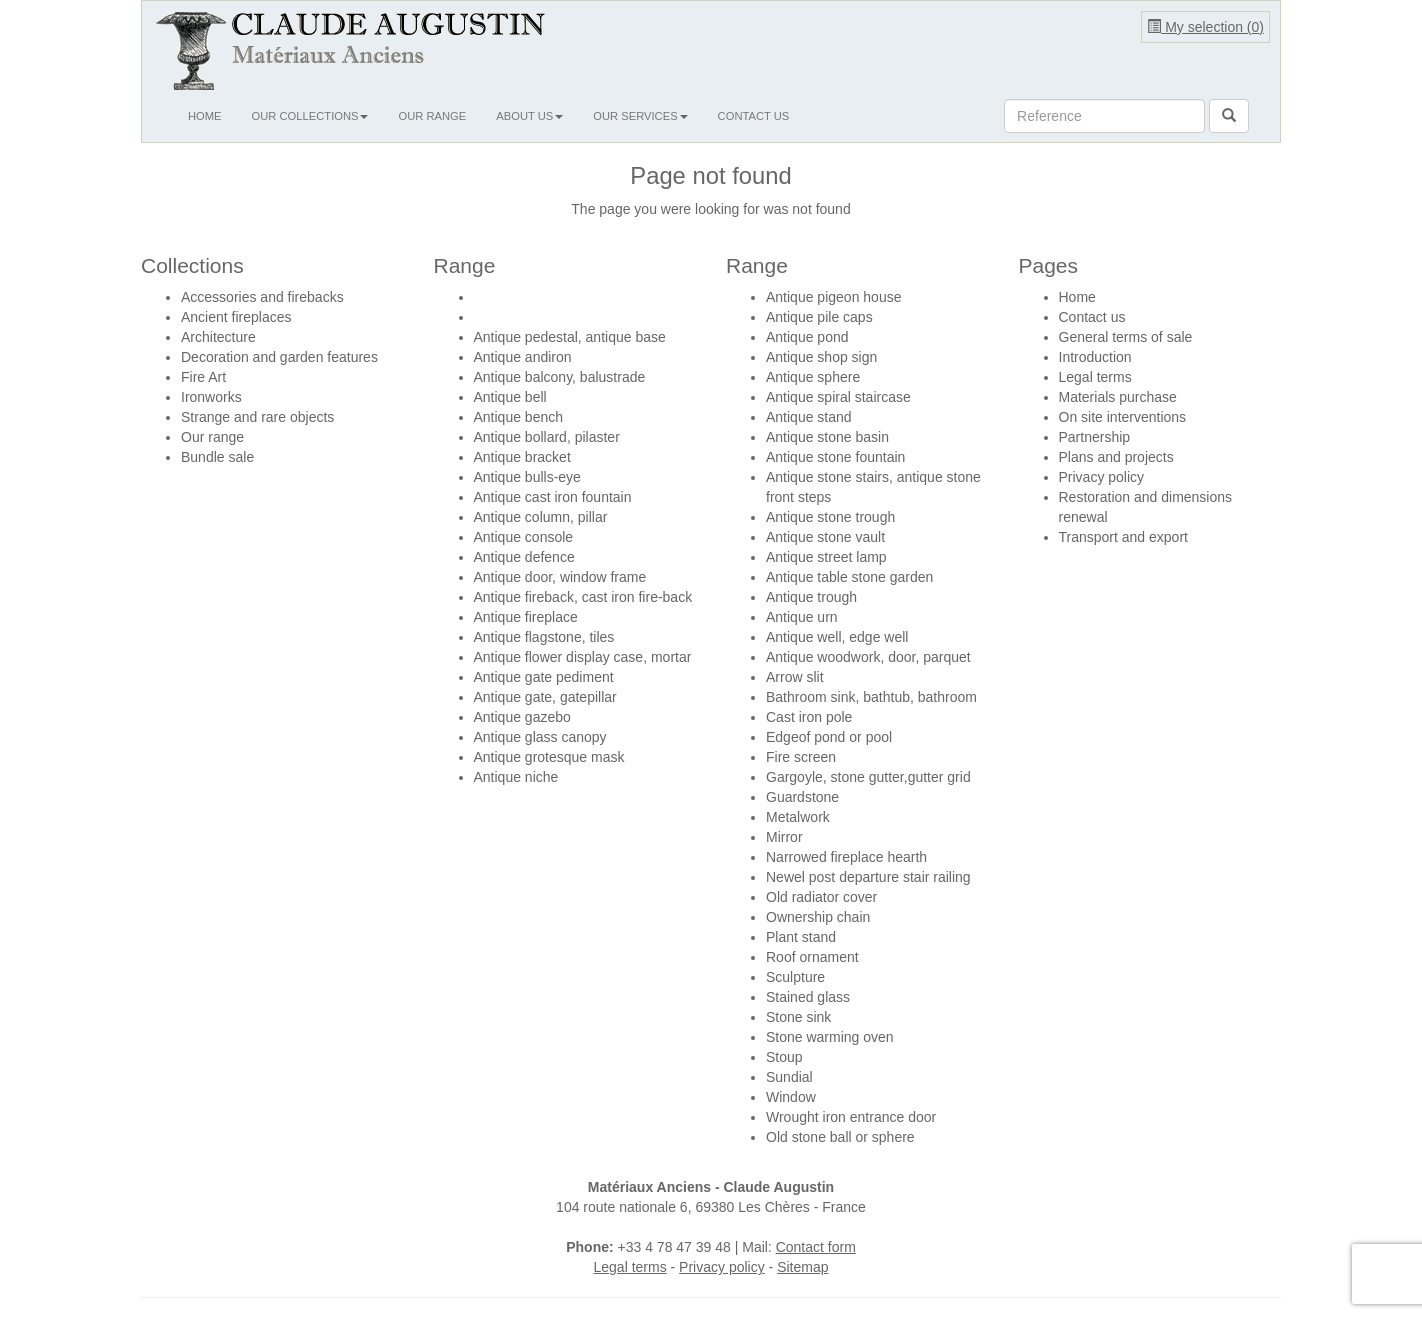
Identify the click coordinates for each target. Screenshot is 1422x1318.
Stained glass (808, 997)
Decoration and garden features (279, 357)
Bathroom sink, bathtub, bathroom (871, 697)
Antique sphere (813, 377)
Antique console (524, 537)
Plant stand (801, 937)
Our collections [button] (310, 116)
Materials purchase (1118, 397)
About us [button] (529, 116)
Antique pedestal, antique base (570, 337)
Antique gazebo (522, 717)
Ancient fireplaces (236, 317)
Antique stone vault (825, 537)
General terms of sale (1126, 337)
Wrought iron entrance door (851, 1117)
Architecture (218, 337)
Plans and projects (1116, 457)
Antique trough (811, 597)
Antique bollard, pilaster (547, 437)
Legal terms (1095, 377)
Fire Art (203, 377)
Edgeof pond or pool (829, 737)
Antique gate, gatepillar (545, 697)
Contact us (754, 116)
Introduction (1095, 357)
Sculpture (795, 977)
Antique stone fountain (835, 457)
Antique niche (516, 777)
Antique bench (519, 417)
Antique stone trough (830, 517)
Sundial (789, 1077)
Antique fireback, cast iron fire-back (583, 597)
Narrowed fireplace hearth (846, 857)
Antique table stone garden (849, 577)
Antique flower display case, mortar (583, 657)
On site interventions (1123, 417)
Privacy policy (1102, 477)
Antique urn (802, 617)
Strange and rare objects (257, 417)
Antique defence (524, 557)
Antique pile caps (819, 317)
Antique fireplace (526, 617)
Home (205, 116)
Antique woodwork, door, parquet (868, 657)
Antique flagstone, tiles (544, 637)
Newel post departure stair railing (868, 877)
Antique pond (807, 337)
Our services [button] (640, 116)
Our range (432, 116)
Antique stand (809, 417)
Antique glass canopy (540, 737)
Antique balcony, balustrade (560, 377)
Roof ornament (812, 957)
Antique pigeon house (833, 297)
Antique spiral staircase (838, 397)
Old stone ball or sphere (840, 1137)
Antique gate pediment (544, 677)
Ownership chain (818, 917)
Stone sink (798, 1017)
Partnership (1095, 437)
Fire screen (801, 757)
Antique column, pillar (541, 517)
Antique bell (510, 397)
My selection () (1205, 27)
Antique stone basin (827, 437)
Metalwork (798, 817)
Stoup (784, 1057)
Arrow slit (795, 677)
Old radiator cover (821, 897)
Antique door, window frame (560, 577)
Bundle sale (217, 457)
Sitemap (802, 1267)
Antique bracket (522, 457)
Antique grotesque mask (549, 757)
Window (791, 1097)
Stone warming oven (830, 1037)
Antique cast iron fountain (553, 497)
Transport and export (1123, 537)
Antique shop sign (821, 357)
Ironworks (211, 397)
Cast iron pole (809, 717)
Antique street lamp (826, 557)
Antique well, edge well (837, 637)
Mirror (784, 837)
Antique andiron (523, 357)
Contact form (816, 1247)
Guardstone (802, 797)
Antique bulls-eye (527, 477)
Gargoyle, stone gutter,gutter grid (868, 777)
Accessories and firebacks (262, 297)
